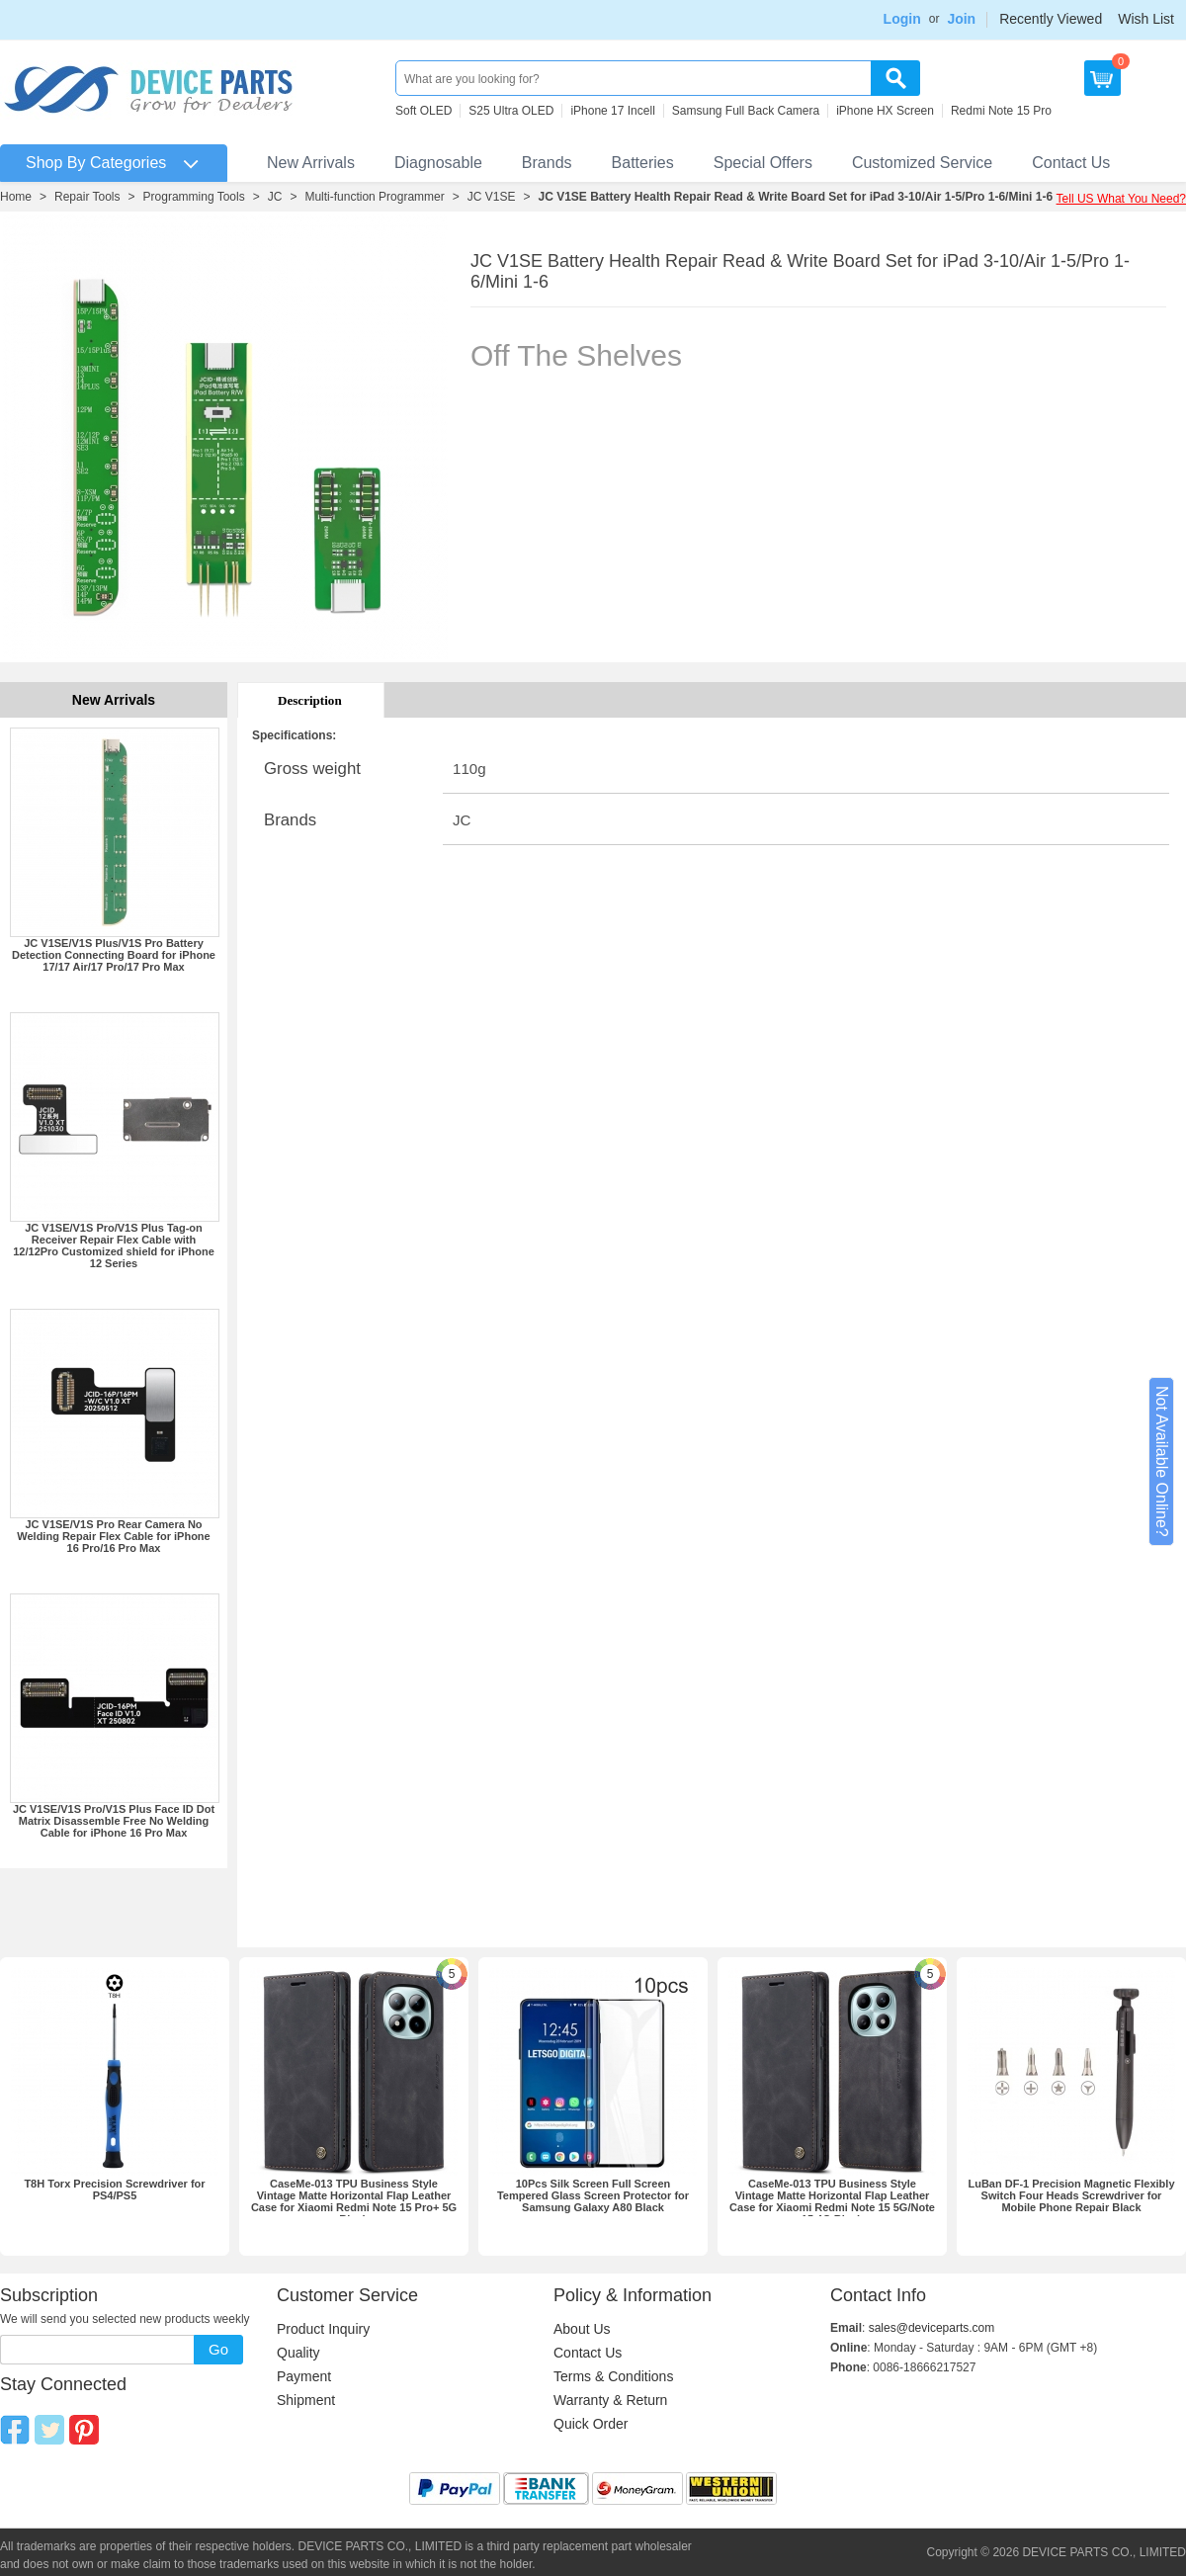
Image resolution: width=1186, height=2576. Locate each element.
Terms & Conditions (613, 2376)
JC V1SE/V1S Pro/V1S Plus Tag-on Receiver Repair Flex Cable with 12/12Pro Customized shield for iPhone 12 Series (113, 1245)
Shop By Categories (96, 162)
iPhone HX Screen (885, 111)
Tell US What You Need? (1121, 199)
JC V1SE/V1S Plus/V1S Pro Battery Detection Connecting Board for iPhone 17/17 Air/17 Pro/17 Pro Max (113, 955)
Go (218, 2349)
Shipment (306, 2400)
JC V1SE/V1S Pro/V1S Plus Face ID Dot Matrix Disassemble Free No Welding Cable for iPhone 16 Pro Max (113, 1821)
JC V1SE (491, 197)
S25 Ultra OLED (510, 111)
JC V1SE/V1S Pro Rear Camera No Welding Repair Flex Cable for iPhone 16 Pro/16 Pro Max (113, 1536)
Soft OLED (423, 111)
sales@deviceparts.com (932, 2328)
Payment (304, 2376)
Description (310, 700)
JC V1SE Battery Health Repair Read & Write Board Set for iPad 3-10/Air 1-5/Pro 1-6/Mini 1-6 (795, 197)
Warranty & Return (610, 2400)
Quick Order (590, 2424)
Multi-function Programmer (374, 197)
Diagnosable (438, 162)
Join (961, 19)
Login (902, 19)
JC (275, 197)
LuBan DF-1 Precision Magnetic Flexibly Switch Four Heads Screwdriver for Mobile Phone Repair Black (1071, 2195)
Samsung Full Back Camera (745, 111)
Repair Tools (87, 197)
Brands (547, 162)
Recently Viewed (1050, 19)
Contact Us (1071, 162)
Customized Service (922, 162)
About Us (582, 2329)
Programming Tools (194, 197)
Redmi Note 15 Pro (1001, 111)
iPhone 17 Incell (612, 111)
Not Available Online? (1161, 1461)
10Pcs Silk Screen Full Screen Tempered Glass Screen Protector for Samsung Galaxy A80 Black (593, 2195)
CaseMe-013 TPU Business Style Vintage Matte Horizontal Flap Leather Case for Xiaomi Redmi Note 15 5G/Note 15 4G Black (832, 2201)
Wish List (1146, 19)
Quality (298, 2353)
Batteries (643, 162)
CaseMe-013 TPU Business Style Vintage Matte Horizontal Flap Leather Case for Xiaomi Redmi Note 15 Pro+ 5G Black (354, 2201)
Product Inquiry (323, 2329)
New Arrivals (311, 162)
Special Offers (763, 162)
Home (16, 197)
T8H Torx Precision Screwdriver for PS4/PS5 (114, 2189)
